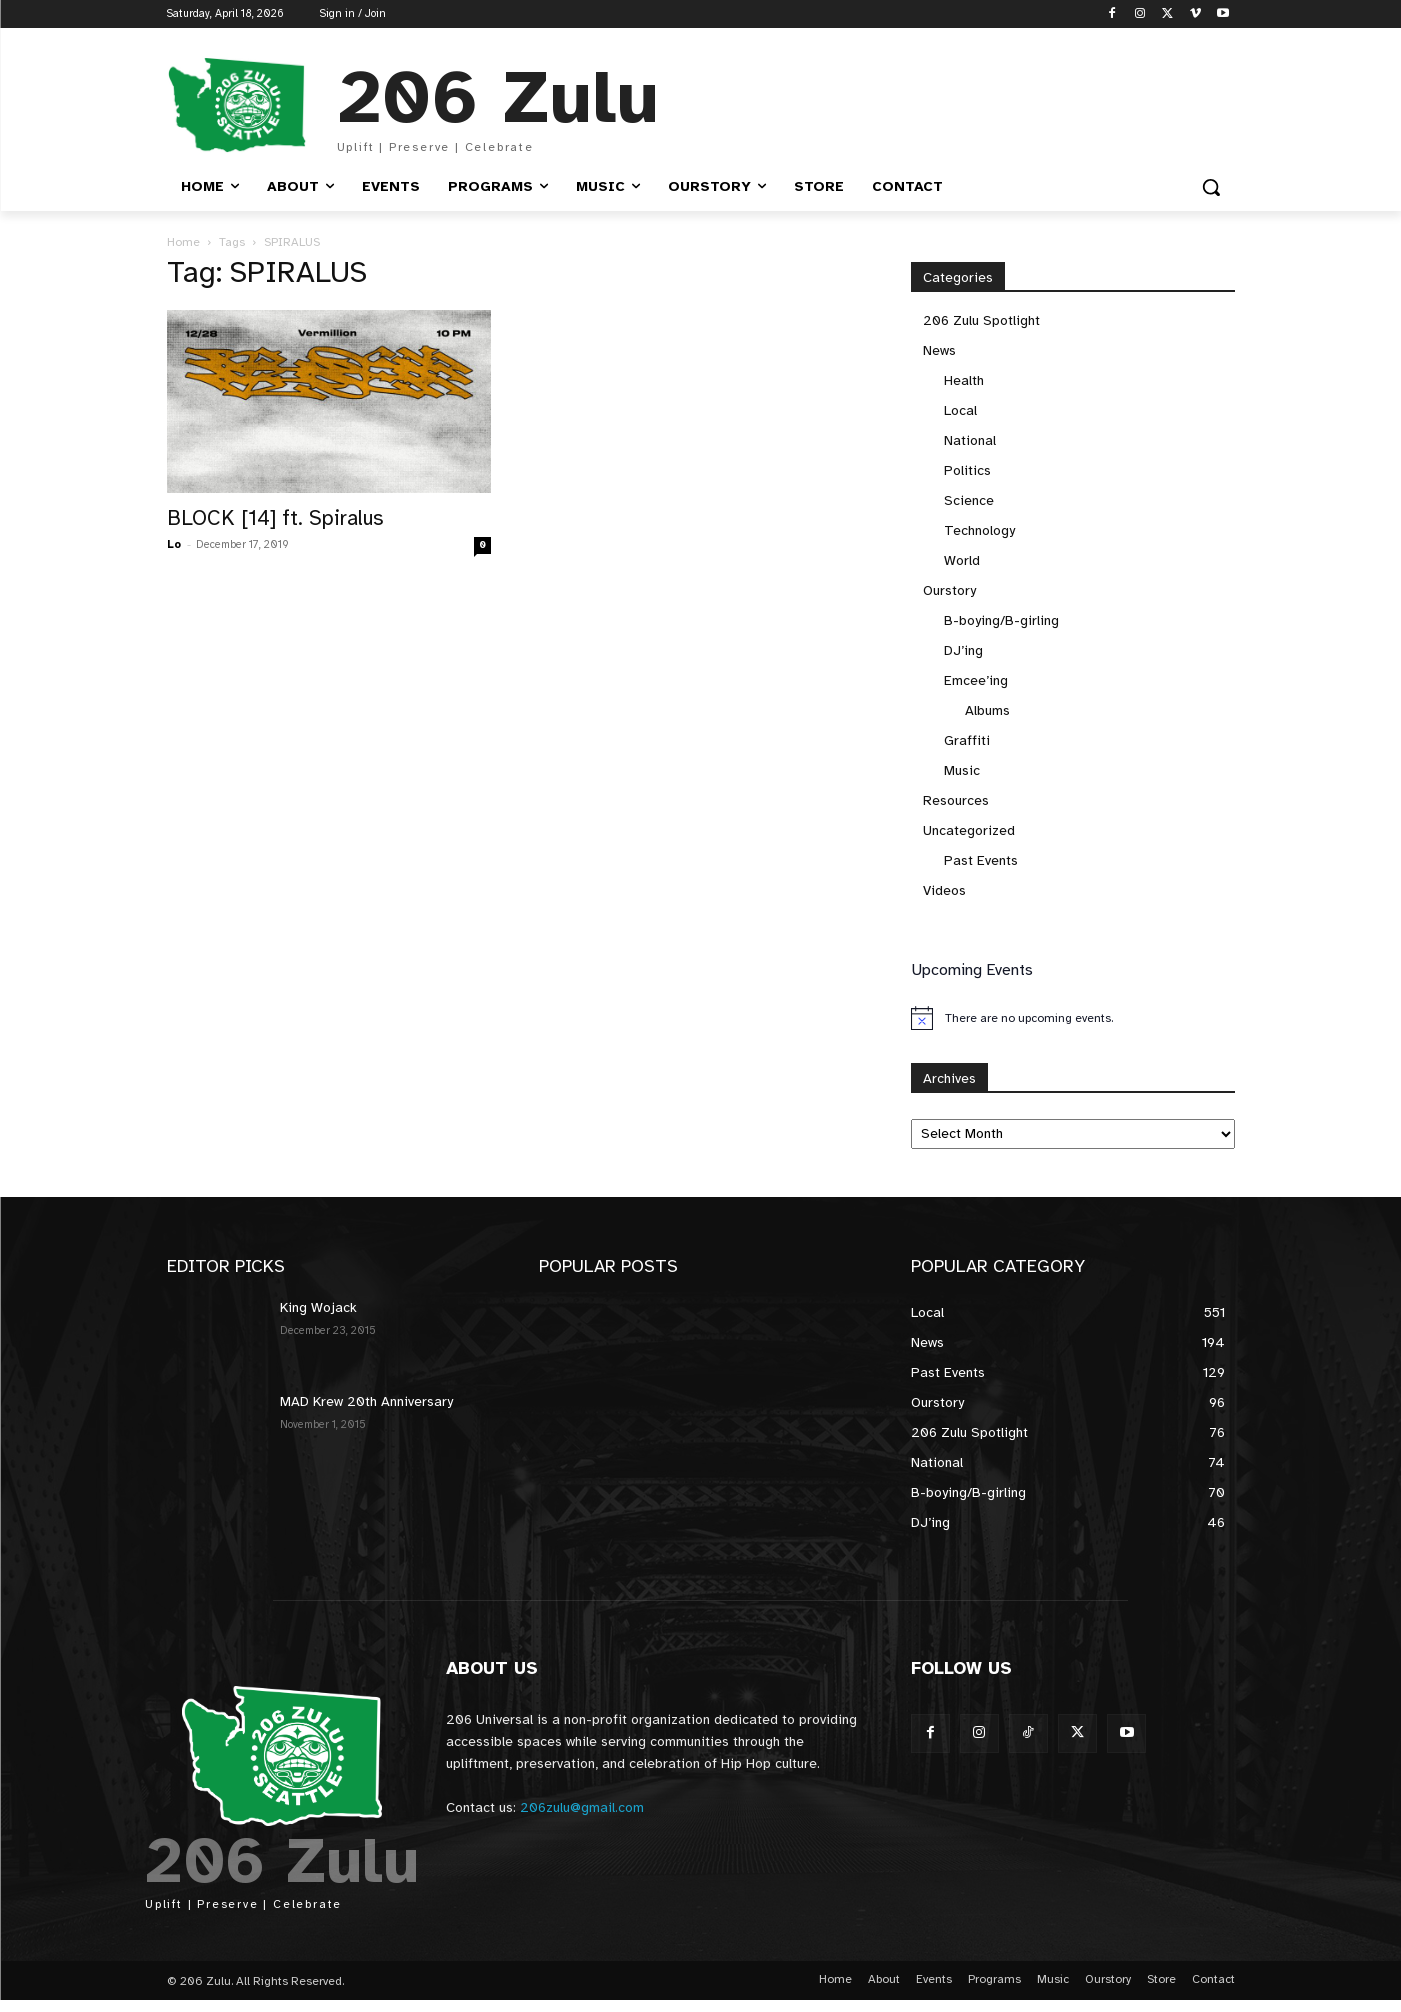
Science (969, 500)
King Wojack (318, 1307)
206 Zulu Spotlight (981, 320)
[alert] (1073, 1018)
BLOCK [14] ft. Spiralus (275, 518)
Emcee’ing (976, 680)
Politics (967, 470)
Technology (979, 530)
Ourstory (949, 590)
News (939, 350)
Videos (944, 890)
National (970, 440)
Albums (987, 710)
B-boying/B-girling (1001, 620)
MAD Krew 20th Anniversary (366, 1401)
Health (964, 380)
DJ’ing (963, 650)
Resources (956, 800)
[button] (1211, 187)
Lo (174, 544)
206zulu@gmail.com (582, 1807)
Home (183, 242)
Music (962, 770)
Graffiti (967, 740)
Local (960, 410)
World (962, 560)
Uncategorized (969, 830)
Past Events (981, 860)
